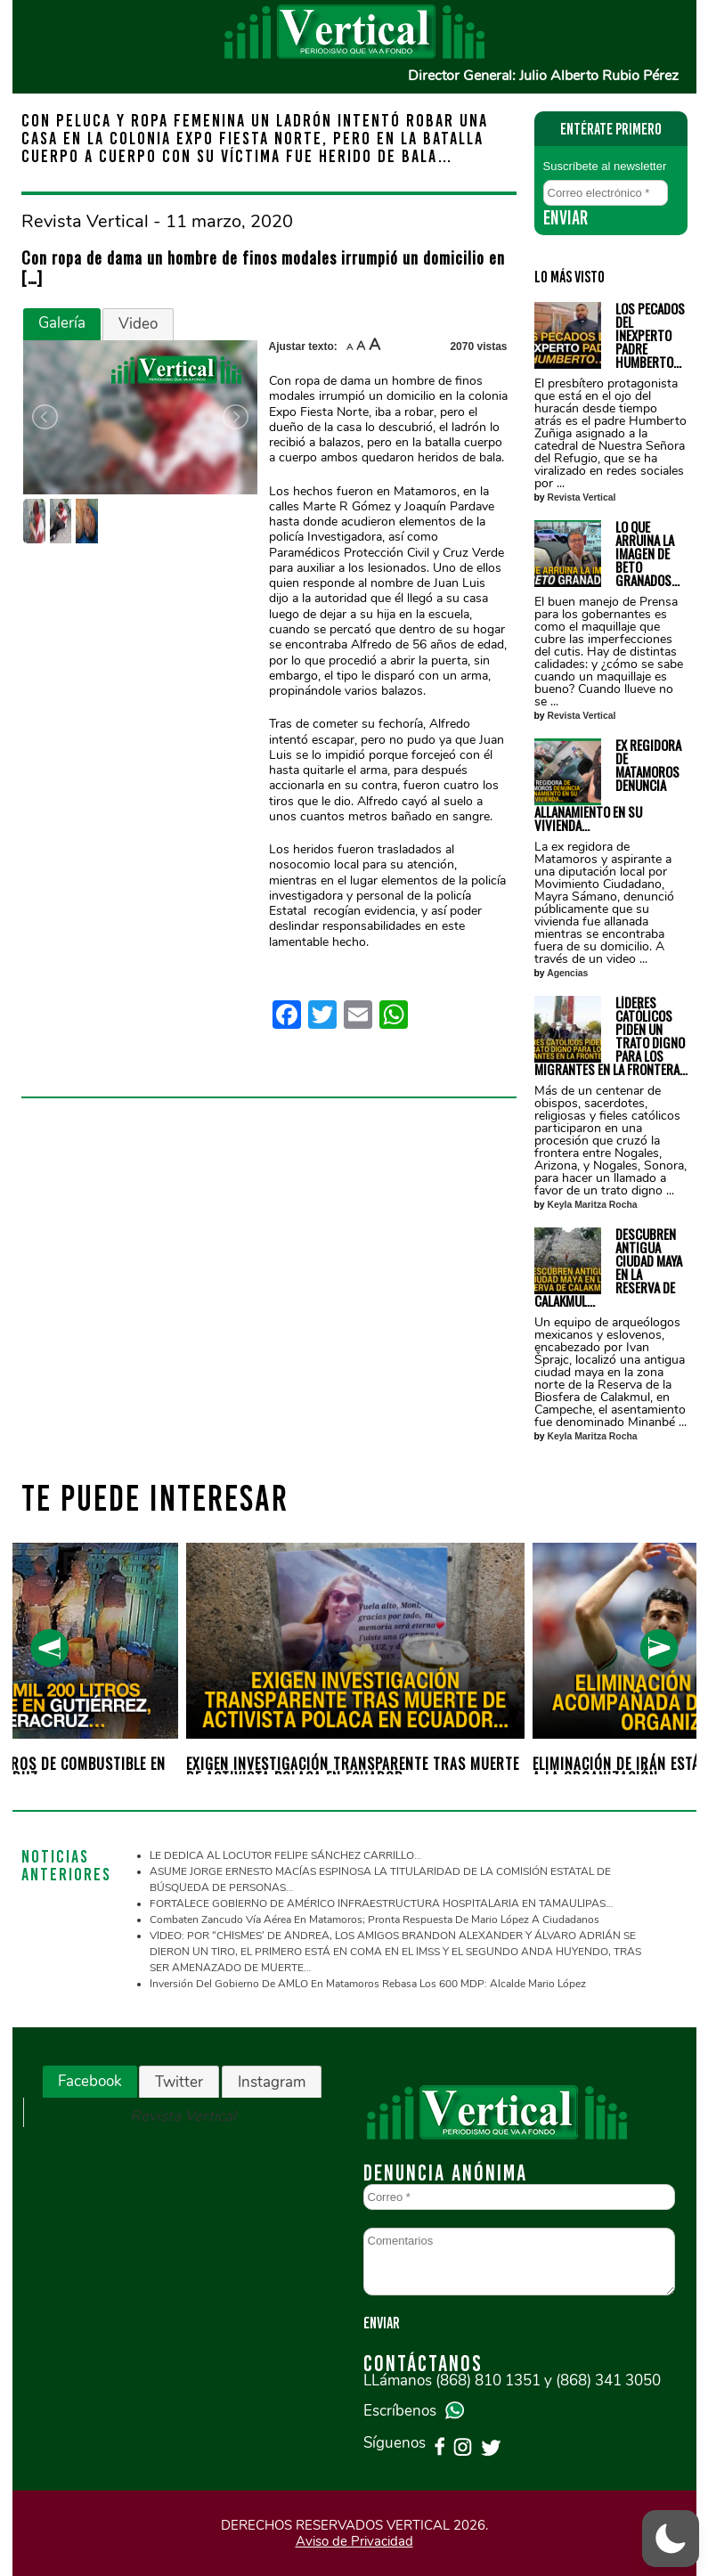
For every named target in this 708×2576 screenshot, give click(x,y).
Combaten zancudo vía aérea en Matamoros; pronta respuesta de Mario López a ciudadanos (374, 1919)
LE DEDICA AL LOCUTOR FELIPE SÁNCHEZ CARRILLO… (285, 1855)
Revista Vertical (582, 497)
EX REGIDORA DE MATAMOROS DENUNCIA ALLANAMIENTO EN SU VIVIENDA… (607, 785)
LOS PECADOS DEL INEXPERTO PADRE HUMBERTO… (650, 335)
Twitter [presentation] (179, 2082)
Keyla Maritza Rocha (593, 1205)
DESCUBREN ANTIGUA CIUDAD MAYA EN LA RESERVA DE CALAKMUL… (608, 1267)
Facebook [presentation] (90, 2081)
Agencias (567, 973)
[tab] (62, 324)
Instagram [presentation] (271, 2082)
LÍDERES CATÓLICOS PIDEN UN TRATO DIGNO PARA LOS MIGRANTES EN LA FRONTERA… (611, 1036)
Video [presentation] (138, 324)
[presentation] (49, 1648)
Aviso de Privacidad (354, 2541)
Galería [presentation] (61, 323)
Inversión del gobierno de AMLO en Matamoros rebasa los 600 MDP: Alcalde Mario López (368, 1984)
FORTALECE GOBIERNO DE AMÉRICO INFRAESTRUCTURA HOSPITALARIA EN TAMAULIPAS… (381, 1903)
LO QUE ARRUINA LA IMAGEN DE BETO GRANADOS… (647, 553)
